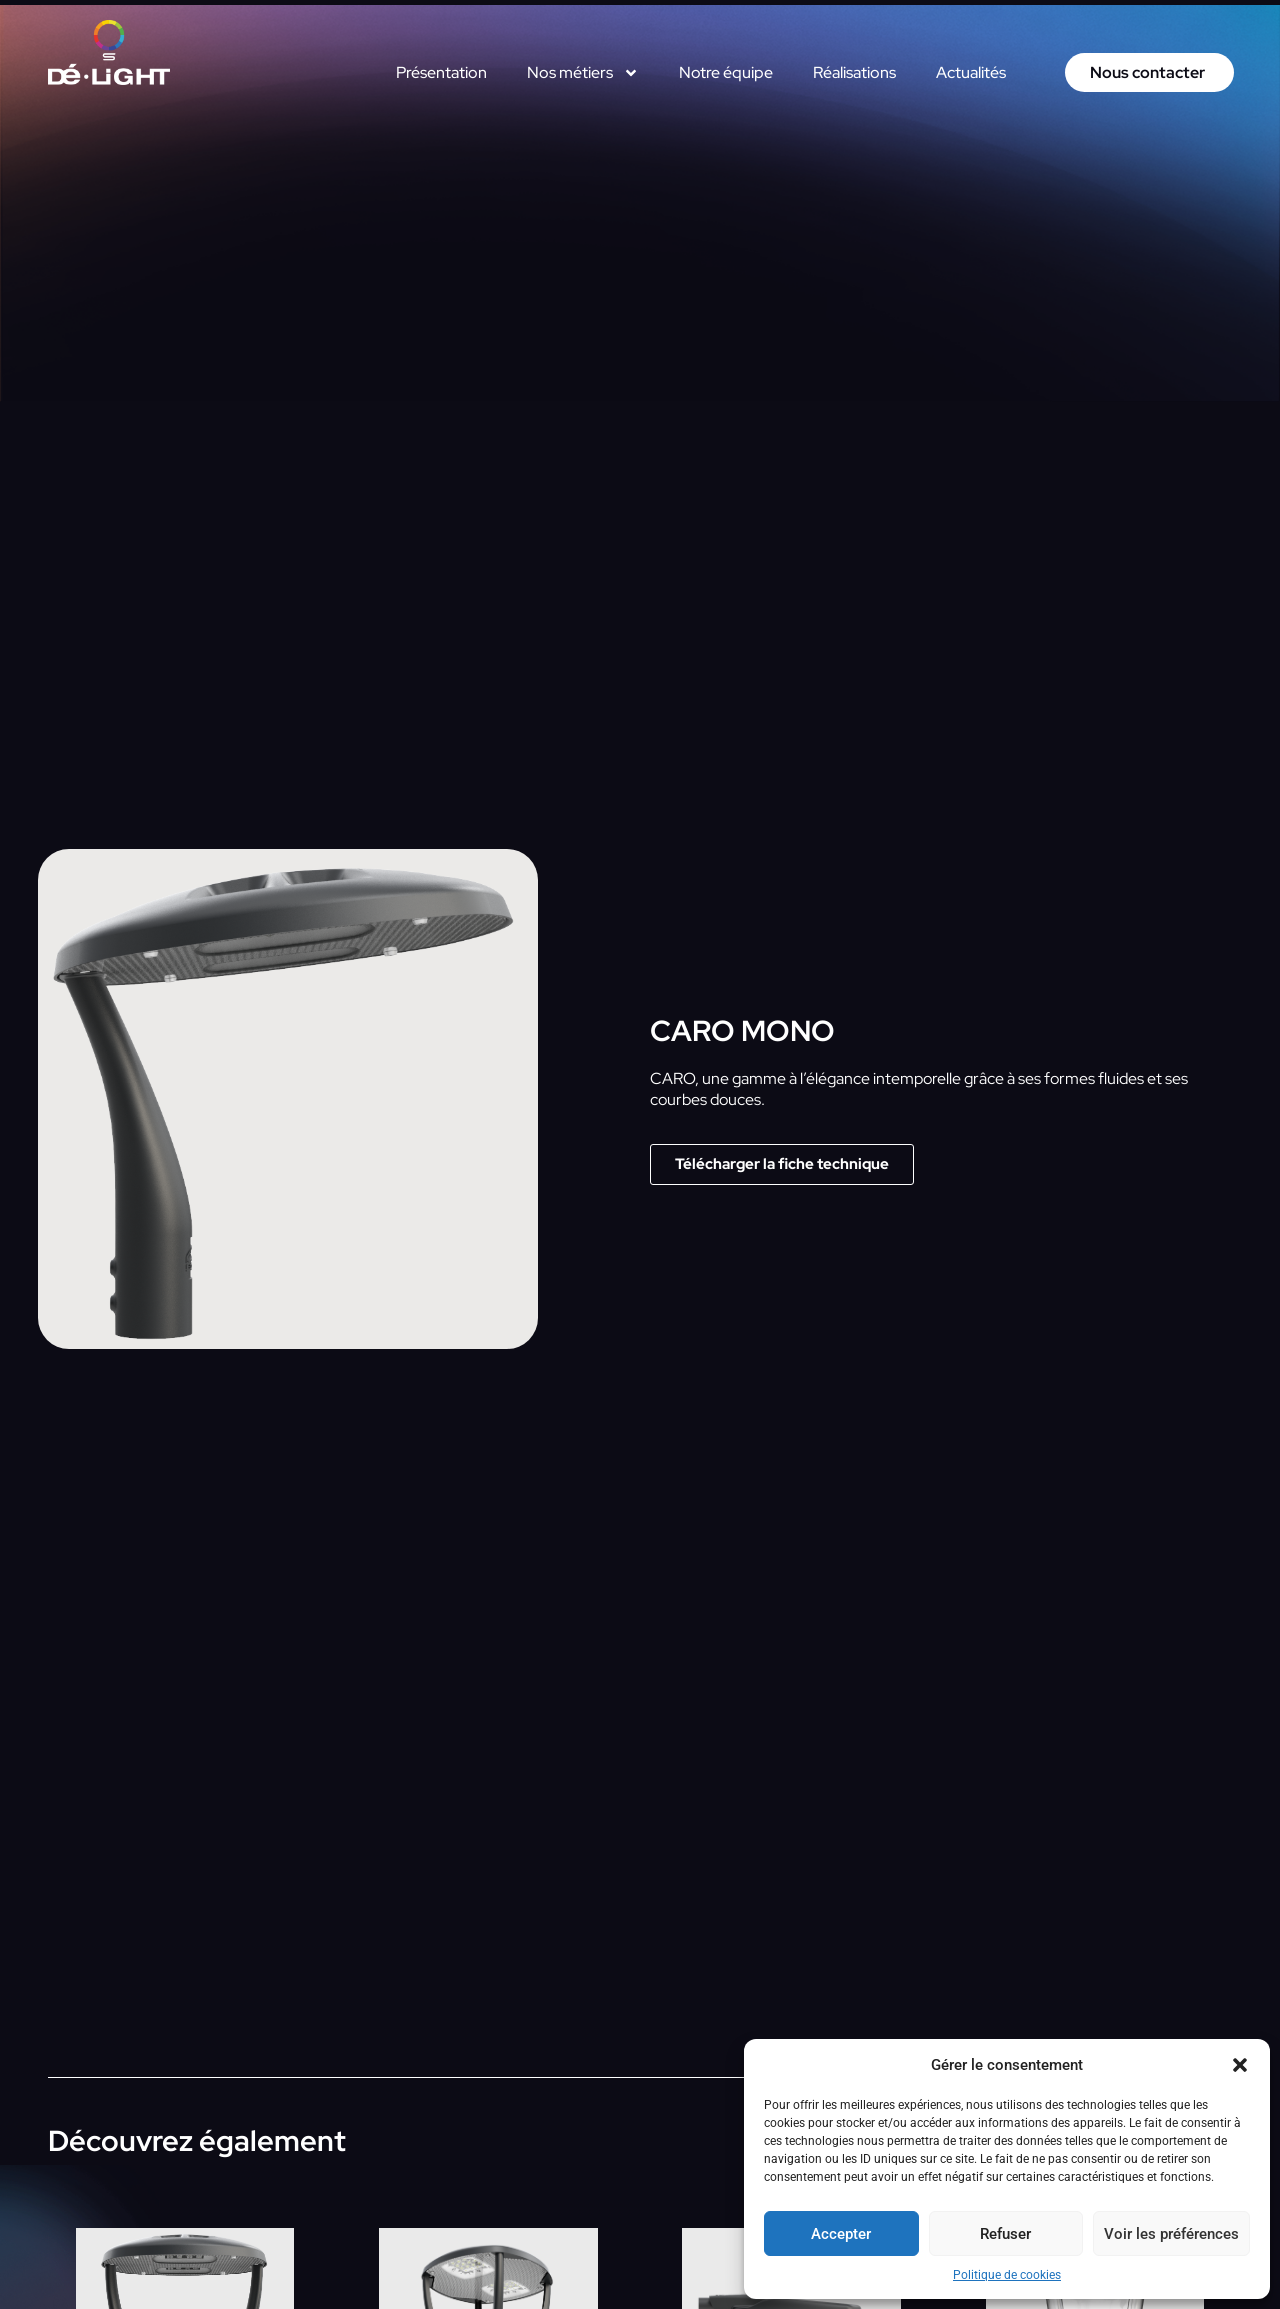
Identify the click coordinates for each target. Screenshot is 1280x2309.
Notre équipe (726, 72)
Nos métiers (583, 73)
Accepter (841, 2234)
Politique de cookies (1007, 2275)
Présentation (441, 72)
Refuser (1005, 2234)
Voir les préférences (1171, 2234)
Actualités (971, 72)
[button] (1240, 2065)
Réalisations (854, 72)
